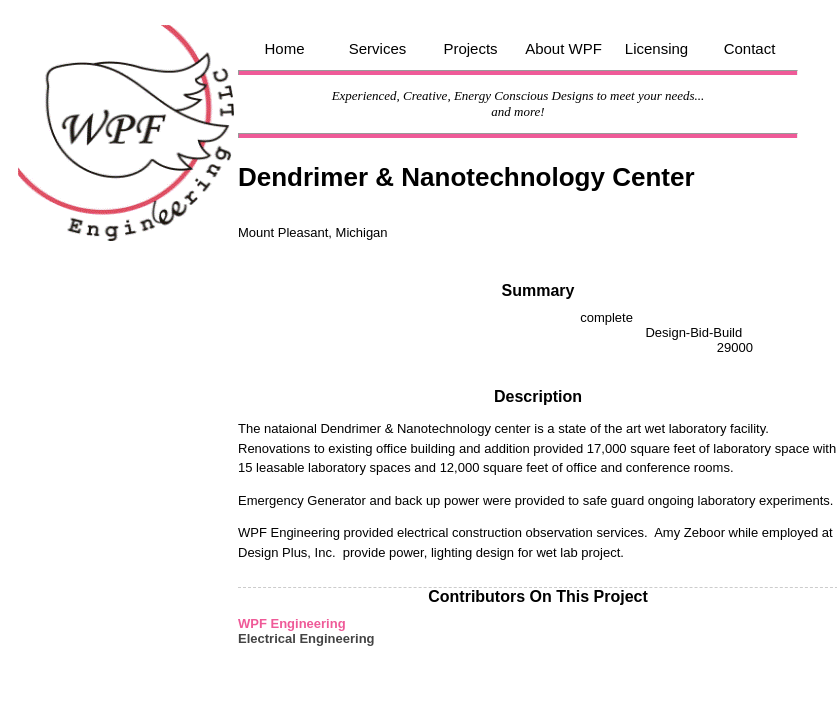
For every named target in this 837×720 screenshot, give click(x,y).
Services (378, 48)
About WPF (563, 48)
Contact (750, 48)
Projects (470, 48)
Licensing (656, 48)
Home (284, 48)
